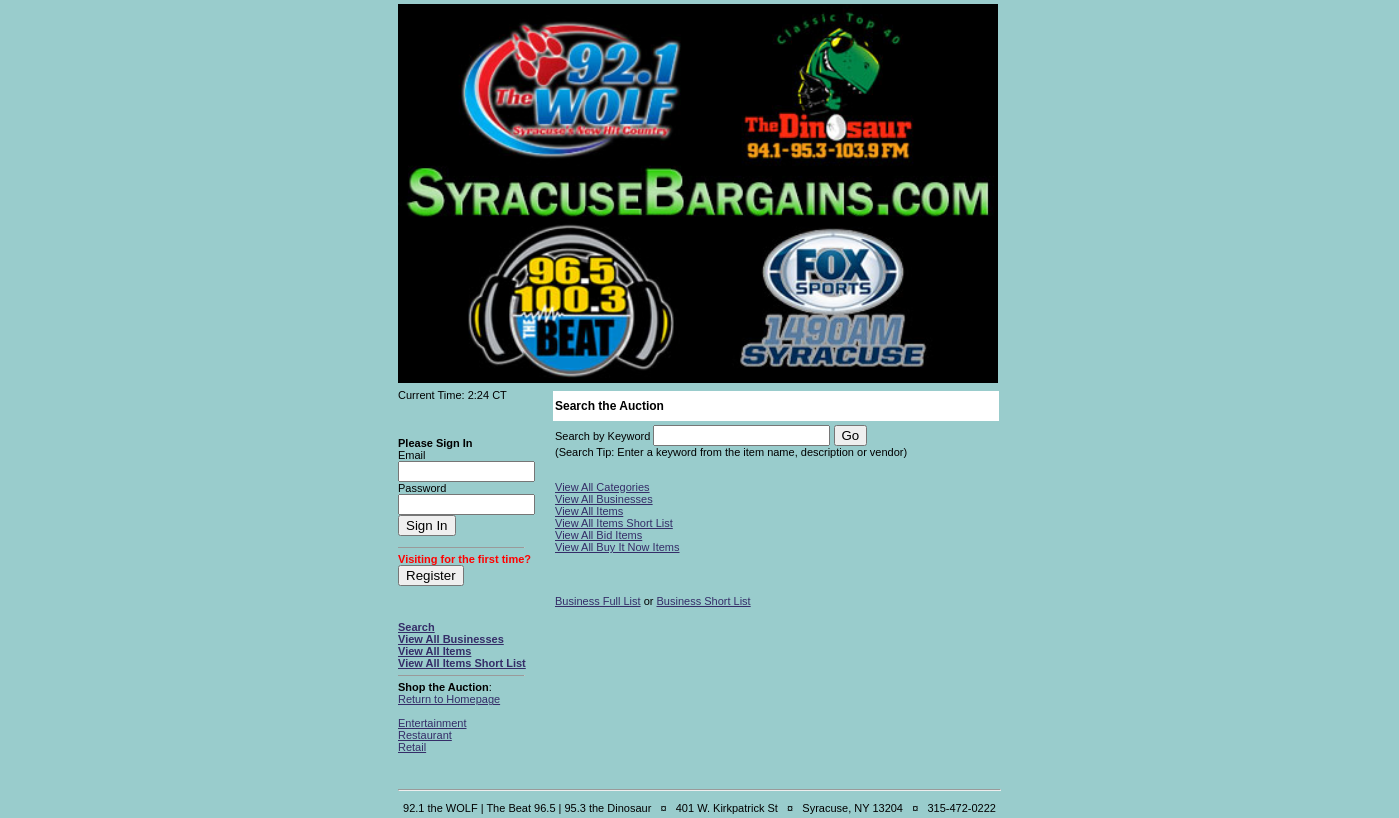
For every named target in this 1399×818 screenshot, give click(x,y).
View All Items (434, 651)
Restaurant (425, 735)
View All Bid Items (598, 535)
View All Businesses (451, 639)
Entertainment (432, 723)
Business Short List (704, 601)
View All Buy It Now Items (617, 547)
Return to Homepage (449, 699)
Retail (412, 747)
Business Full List (598, 601)
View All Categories (602, 487)
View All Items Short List (462, 663)
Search (416, 627)
